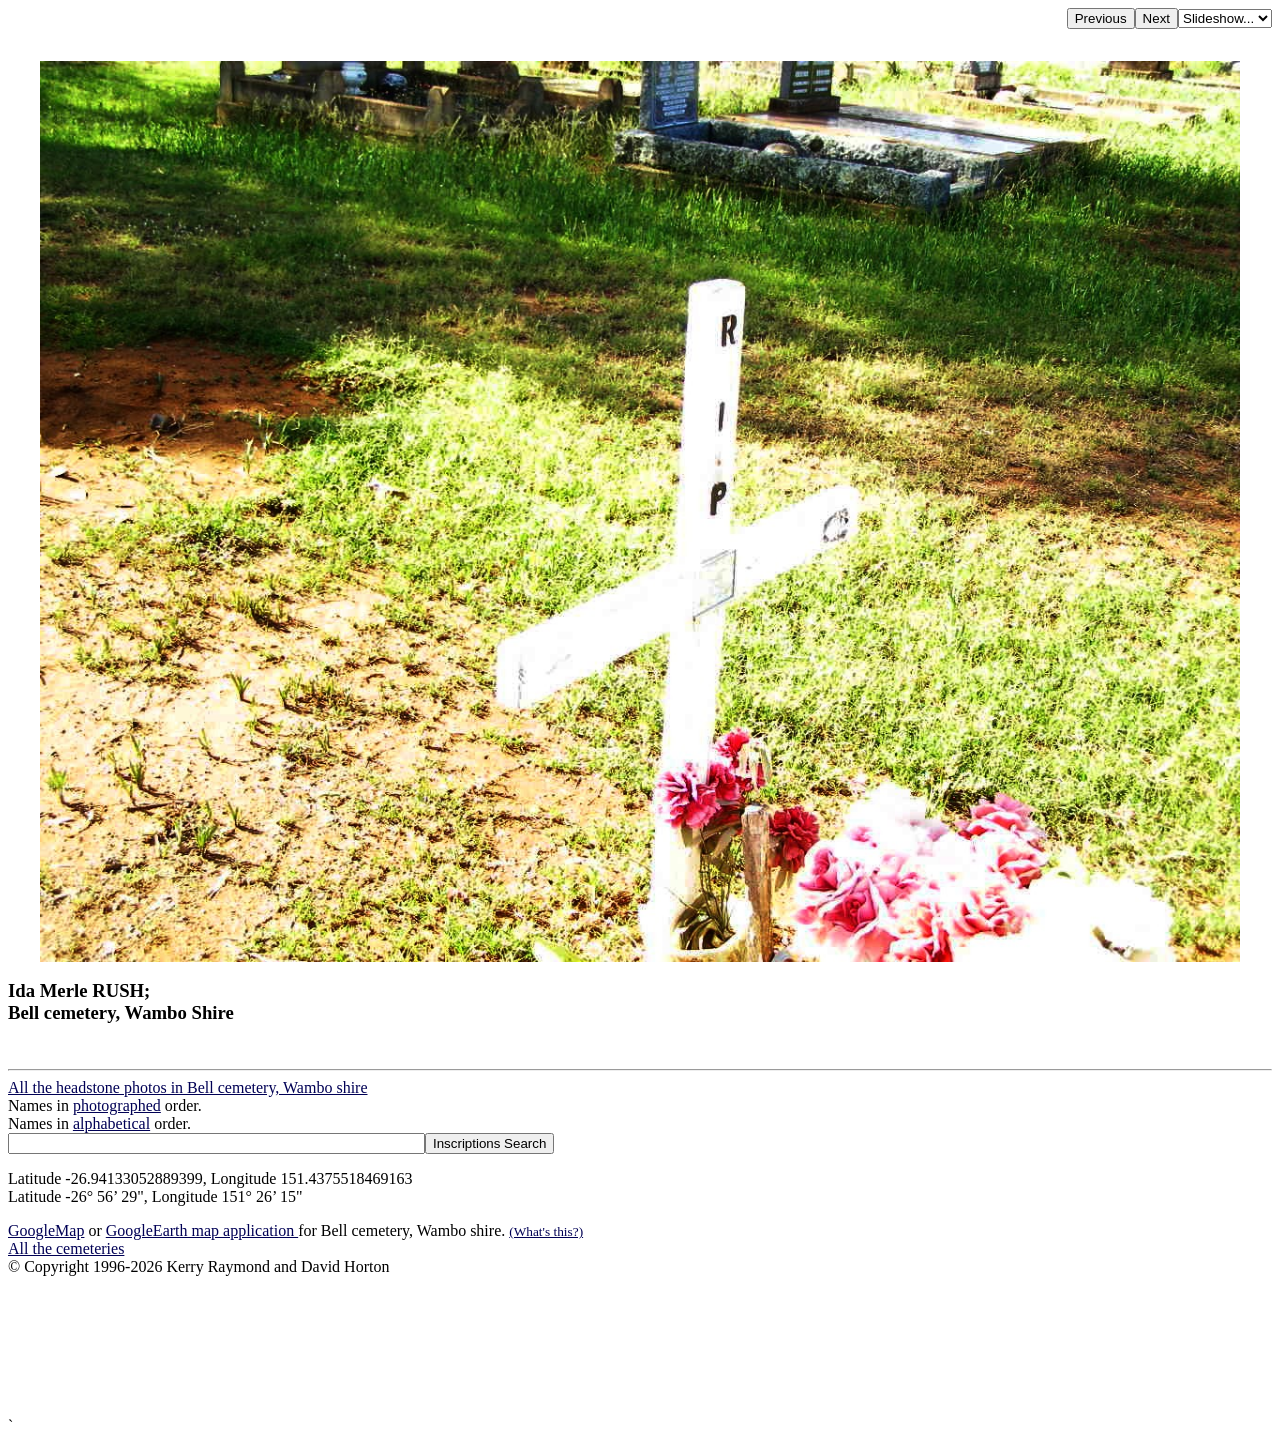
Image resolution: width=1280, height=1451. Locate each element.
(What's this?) (546, 1231)
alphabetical (111, 1123)
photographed (117, 1105)
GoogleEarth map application (202, 1230)
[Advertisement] (608, 1346)
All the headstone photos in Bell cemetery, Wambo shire (188, 1087)
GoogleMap (46, 1230)
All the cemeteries (66, 1248)
